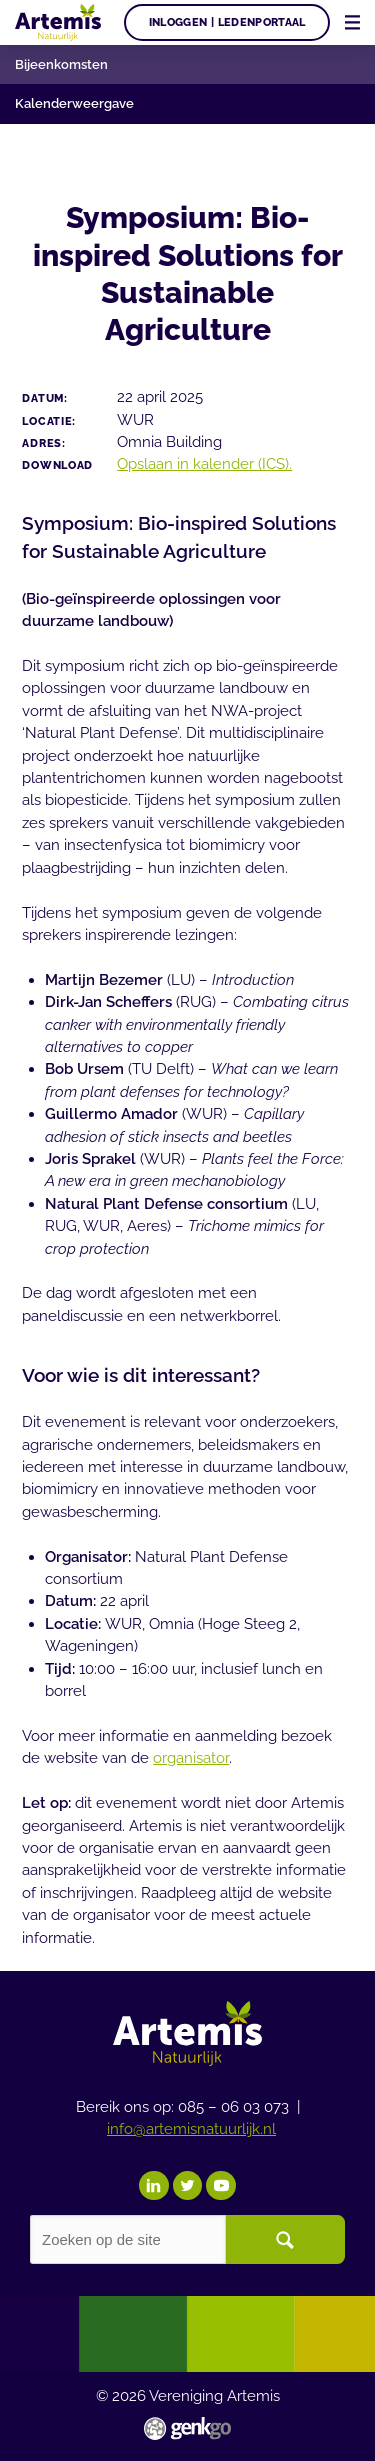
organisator (191, 1757)
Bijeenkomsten (61, 64)
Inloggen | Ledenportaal (227, 22)
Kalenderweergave (74, 103)
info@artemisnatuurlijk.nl (191, 2128)
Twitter (188, 2186)
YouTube (221, 2186)
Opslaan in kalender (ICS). (204, 463)
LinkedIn (154, 2186)
